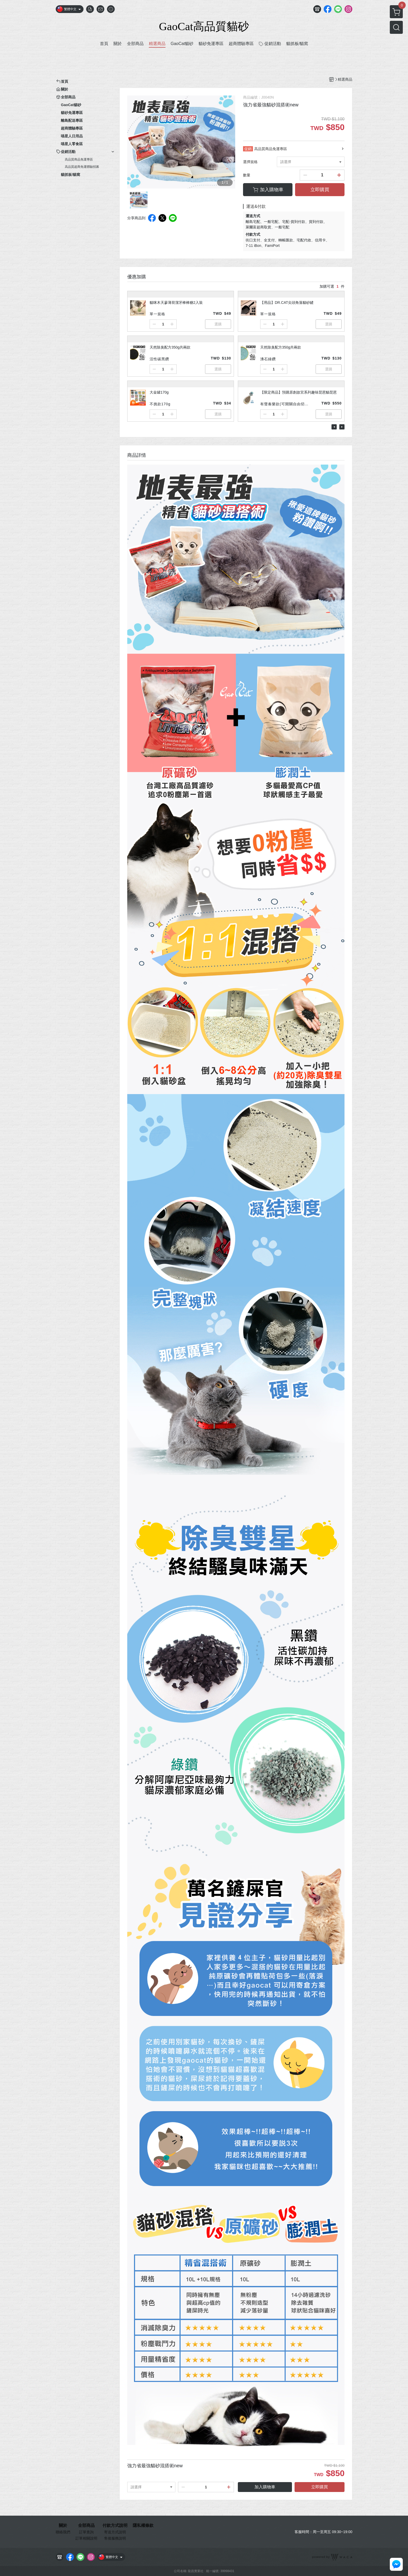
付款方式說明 (115, 2525)
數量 (246, 175)
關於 (63, 2525)
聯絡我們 (63, 2532)
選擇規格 (250, 162)
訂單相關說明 (86, 2538)
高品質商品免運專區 (79, 159)
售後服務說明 (115, 2538)
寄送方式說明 (115, 2532)
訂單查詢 (86, 2532)
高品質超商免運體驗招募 (82, 167)
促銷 (248, 149)
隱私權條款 (143, 2525)
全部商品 (86, 2525)
